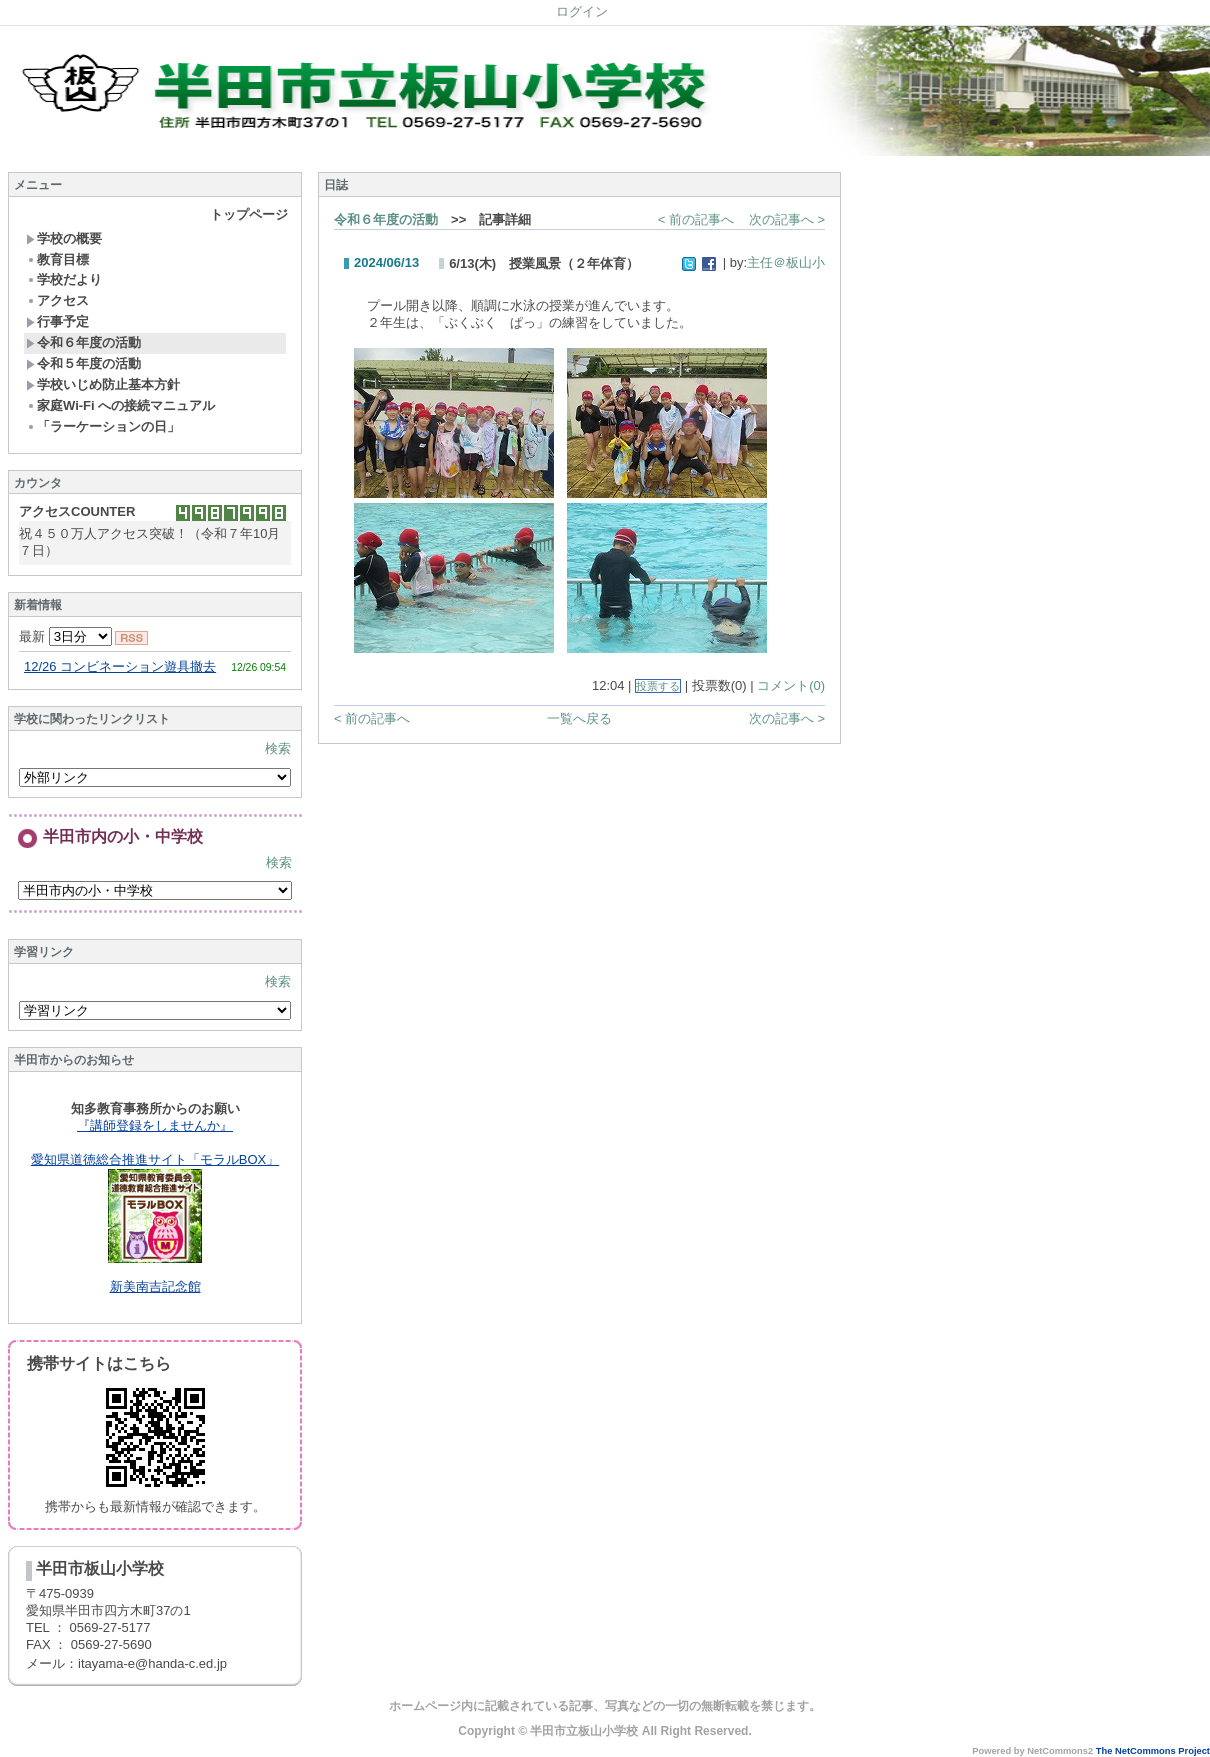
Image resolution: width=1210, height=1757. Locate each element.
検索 (278, 748)
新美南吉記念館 (155, 1286)
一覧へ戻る (579, 718)
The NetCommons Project (1153, 1751)
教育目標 (57, 259)
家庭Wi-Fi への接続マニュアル (120, 405)
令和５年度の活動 (83, 363)
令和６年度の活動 (83, 342)
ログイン (582, 11)
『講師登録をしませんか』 (155, 1125)
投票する (658, 686)
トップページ (249, 214)
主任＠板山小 (786, 262)
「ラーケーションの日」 (103, 426)
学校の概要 (64, 238)
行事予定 (57, 321)
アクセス (57, 300)
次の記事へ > (787, 219)
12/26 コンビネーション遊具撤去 (120, 666)
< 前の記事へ (696, 219)
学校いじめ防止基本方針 (103, 384)
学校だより (64, 279)
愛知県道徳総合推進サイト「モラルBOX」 (155, 1159)
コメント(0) (791, 685)
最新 (65, 636)
